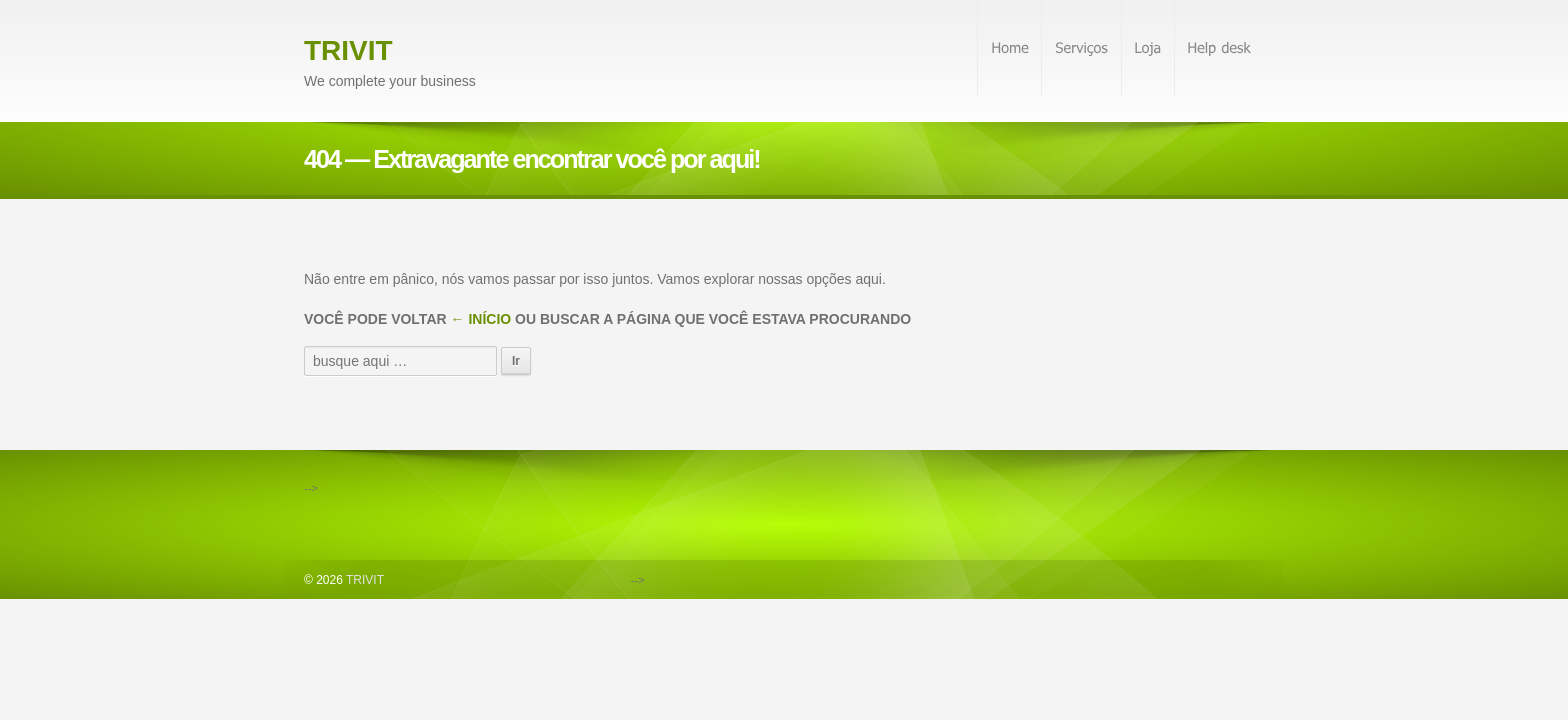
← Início (481, 319)
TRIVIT (348, 50)
